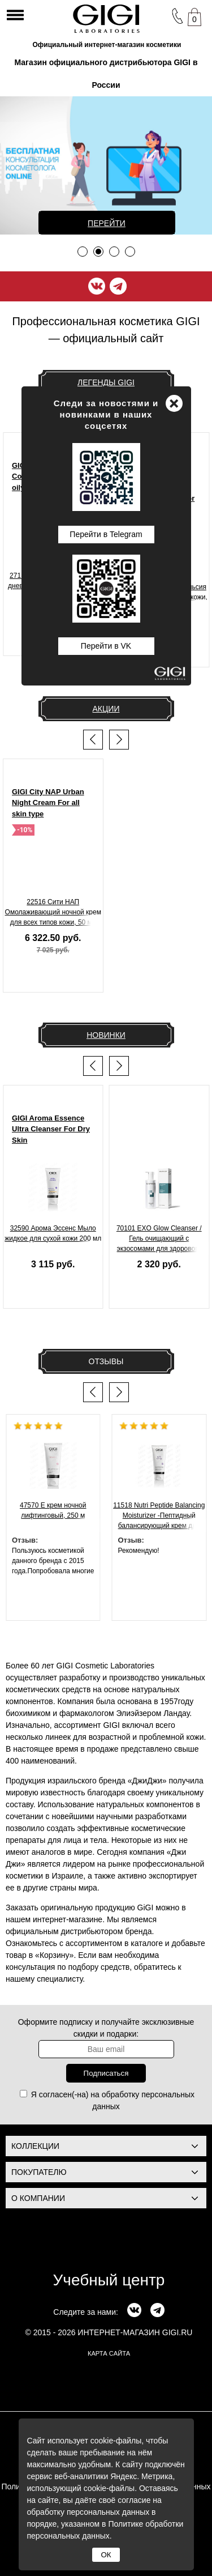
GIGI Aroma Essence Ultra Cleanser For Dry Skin (51, 1129)
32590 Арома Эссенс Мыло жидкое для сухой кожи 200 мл (53, 1233)
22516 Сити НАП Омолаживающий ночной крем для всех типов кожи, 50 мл (53, 912)
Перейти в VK (106, 645)
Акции (106, 708)
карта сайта (109, 2353)
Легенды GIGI (106, 382)
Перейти (107, 223)
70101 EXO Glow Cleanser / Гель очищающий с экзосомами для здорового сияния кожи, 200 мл (159, 1239)
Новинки (106, 1035)
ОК (106, 2555)
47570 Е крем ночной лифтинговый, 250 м (53, 1510)
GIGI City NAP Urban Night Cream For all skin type (48, 802)
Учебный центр (109, 2280)
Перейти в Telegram (106, 534)
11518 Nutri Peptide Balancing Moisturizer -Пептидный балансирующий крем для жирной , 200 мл (159, 1516)
